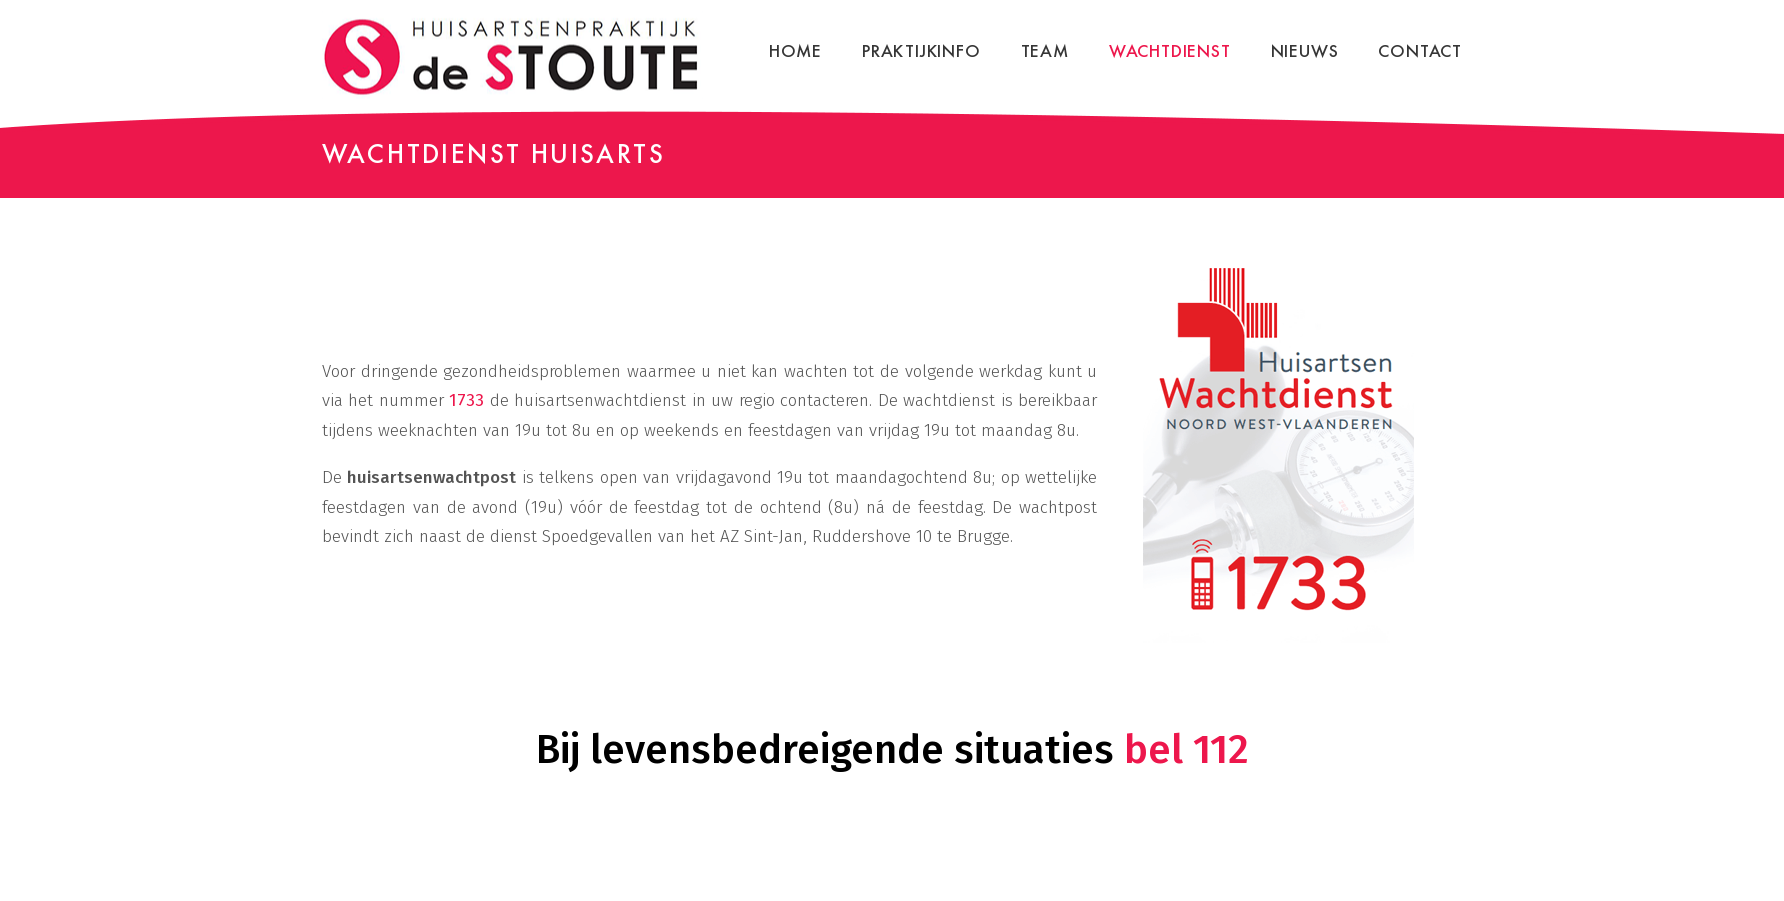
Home (795, 50)
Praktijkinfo (921, 50)
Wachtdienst (1170, 50)
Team (1045, 50)
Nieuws (1305, 50)
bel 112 (1186, 750)
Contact (1420, 50)
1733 (466, 400)
